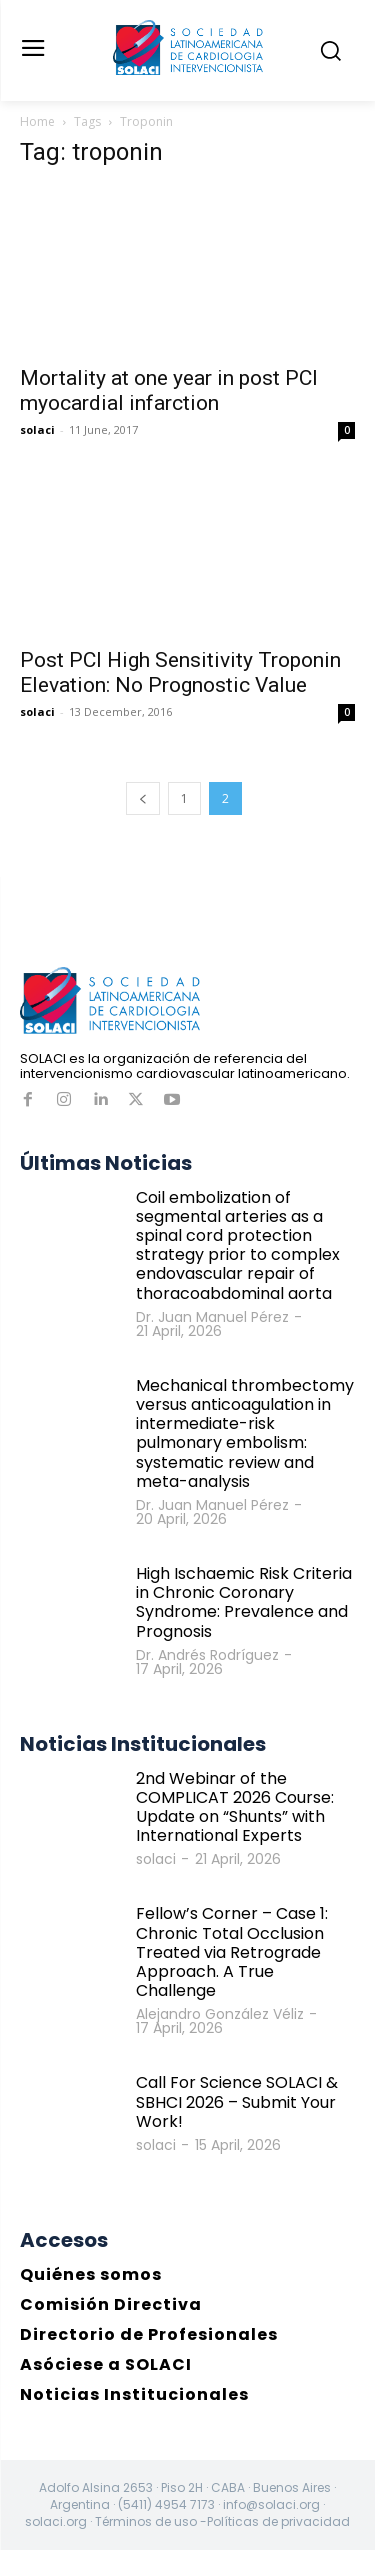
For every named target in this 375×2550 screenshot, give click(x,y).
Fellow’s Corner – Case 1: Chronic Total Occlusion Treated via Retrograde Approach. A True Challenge (232, 1952)
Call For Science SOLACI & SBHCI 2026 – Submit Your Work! (237, 2101)
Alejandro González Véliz (220, 2014)
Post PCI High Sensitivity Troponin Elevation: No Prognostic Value (180, 672)
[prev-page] (143, 798)
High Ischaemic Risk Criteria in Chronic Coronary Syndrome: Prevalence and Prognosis (244, 1602)
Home (37, 121)
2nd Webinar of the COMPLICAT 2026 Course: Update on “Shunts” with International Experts (235, 1807)
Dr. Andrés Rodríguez (207, 1655)
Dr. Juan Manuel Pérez (212, 1317)
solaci (37, 429)
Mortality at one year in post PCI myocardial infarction (169, 390)
